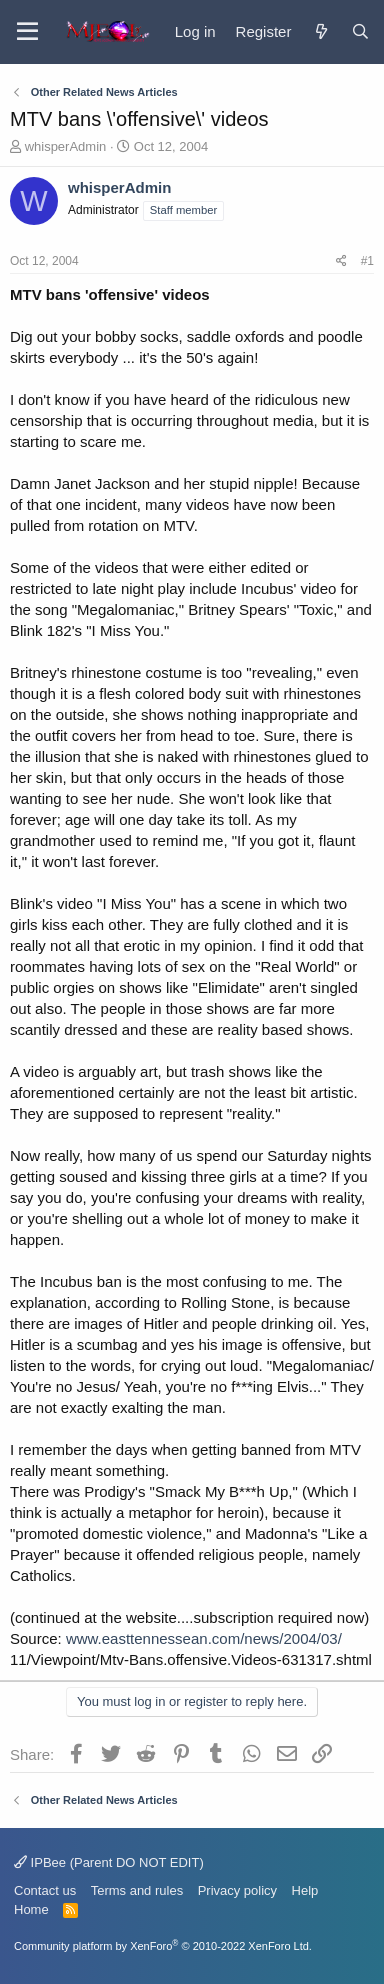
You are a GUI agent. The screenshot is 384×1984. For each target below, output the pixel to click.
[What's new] (320, 31)
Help (305, 1890)
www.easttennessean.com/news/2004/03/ (204, 1638)
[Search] (360, 31)
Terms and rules (137, 1890)
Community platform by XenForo (163, 1946)
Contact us (45, 1890)
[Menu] (27, 32)
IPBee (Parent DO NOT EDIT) (109, 1862)
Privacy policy (237, 1890)
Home (31, 1909)
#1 (367, 261)
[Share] (341, 261)
